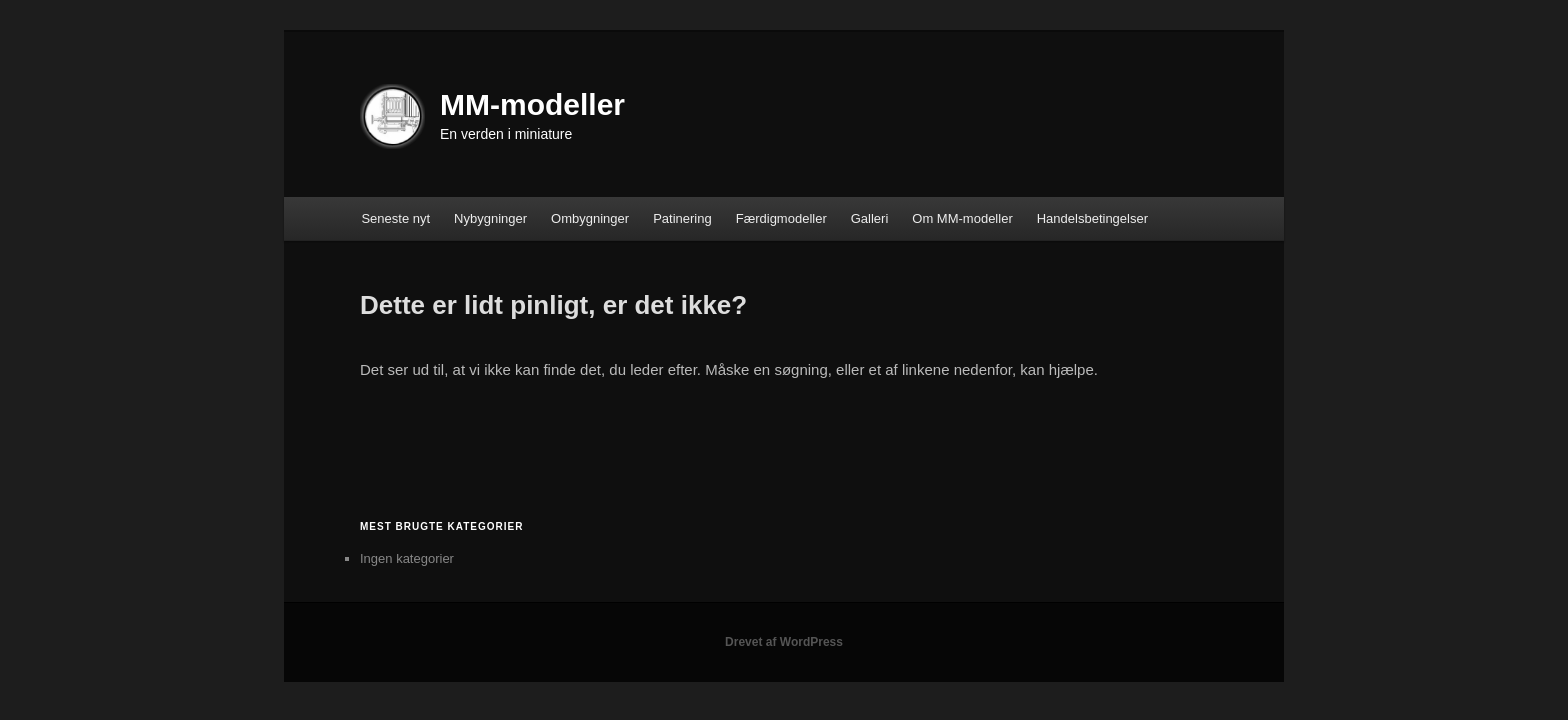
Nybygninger (490, 218)
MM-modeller (532, 104)
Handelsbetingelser (1092, 218)
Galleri (870, 218)
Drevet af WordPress (784, 642)
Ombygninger (590, 218)
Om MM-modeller (962, 218)
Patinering (682, 218)
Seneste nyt (395, 218)
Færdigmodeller (781, 218)
